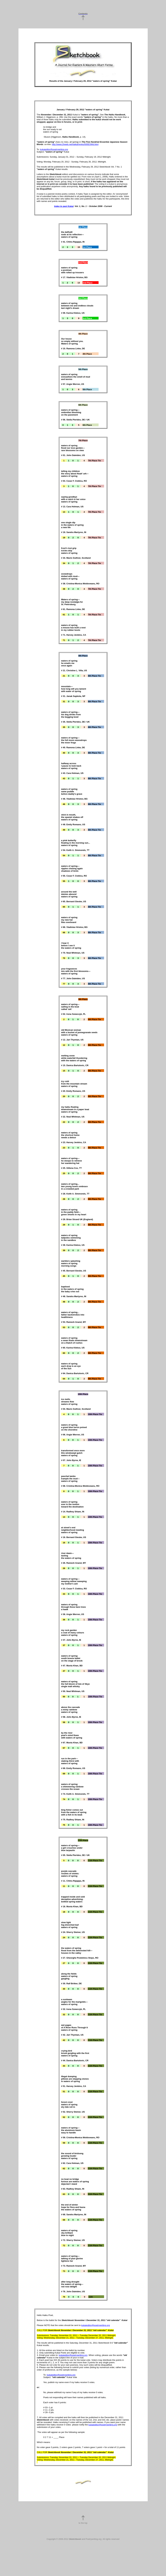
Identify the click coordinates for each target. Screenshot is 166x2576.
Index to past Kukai (63, 206)
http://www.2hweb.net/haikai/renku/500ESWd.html (75, 144)
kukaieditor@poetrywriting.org (54, 149)
